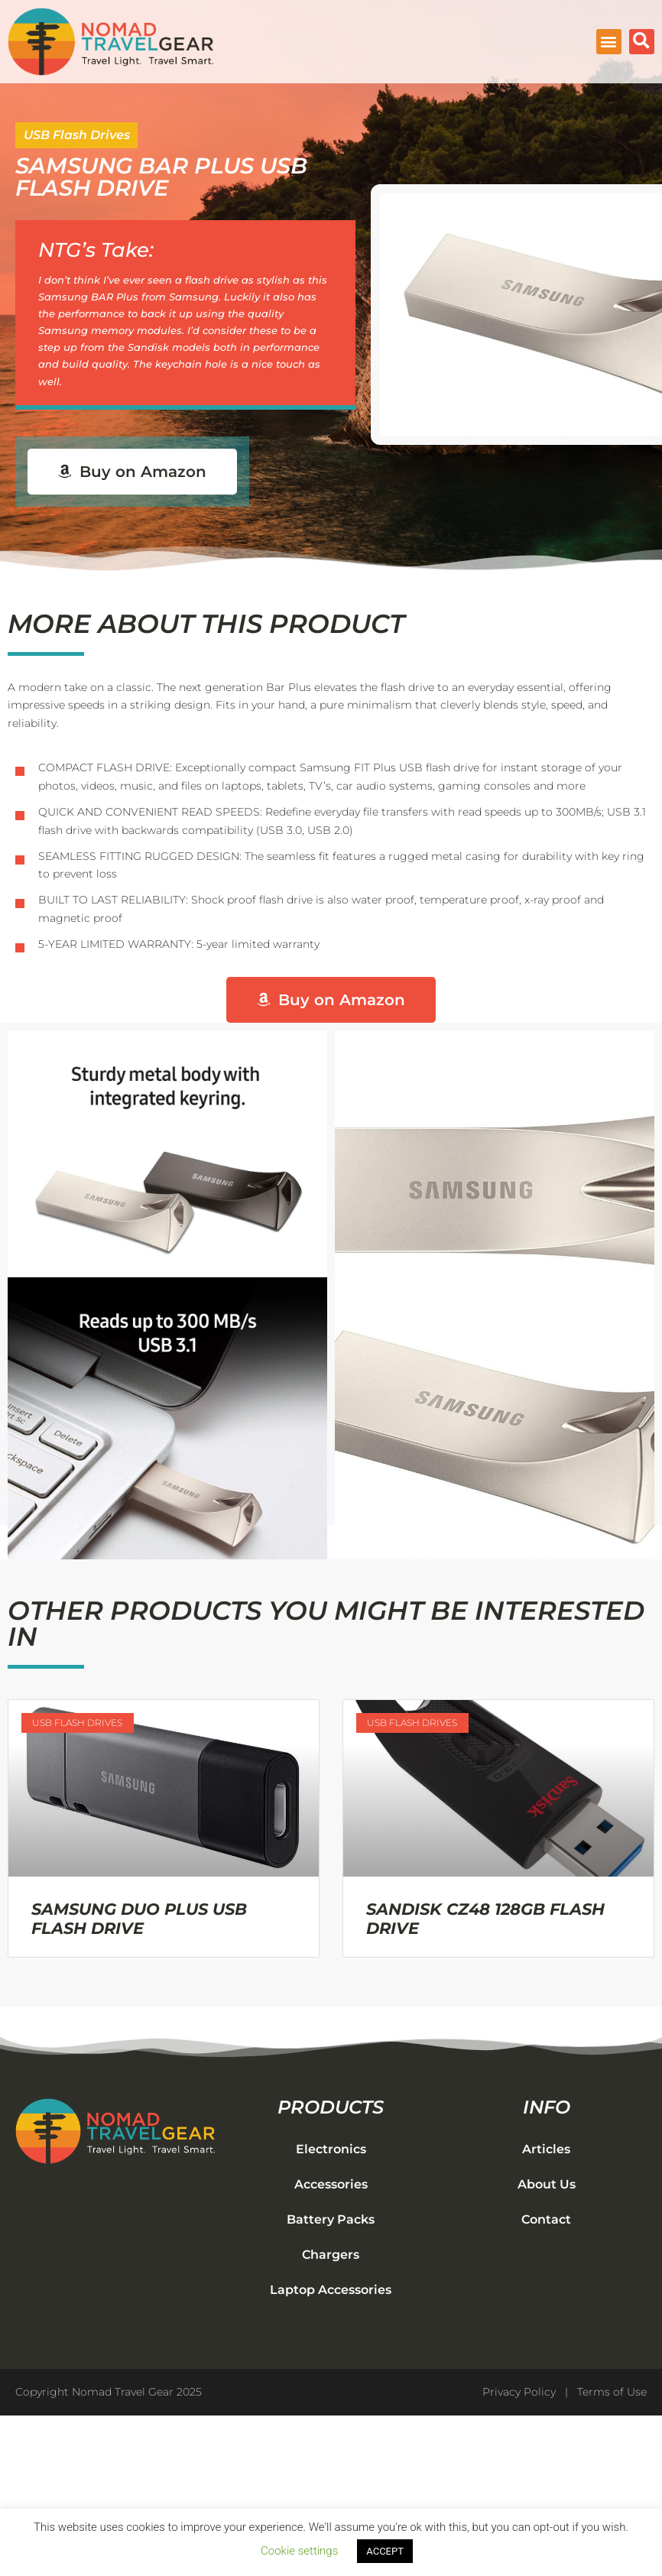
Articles (546, 2149)
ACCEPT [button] (385, 2551)
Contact (546, 2219)
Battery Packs (331, 2219)
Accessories (331, 2184)
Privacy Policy (519, 2392)
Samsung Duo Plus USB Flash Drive (139, 1919)
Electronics (331, 2149)
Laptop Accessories (330, 2289)
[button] (608, 41)
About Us (547, 2184)
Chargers (330, 2254)
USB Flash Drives (77, 135)
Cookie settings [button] (299, 2551)
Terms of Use (612, 2392)
